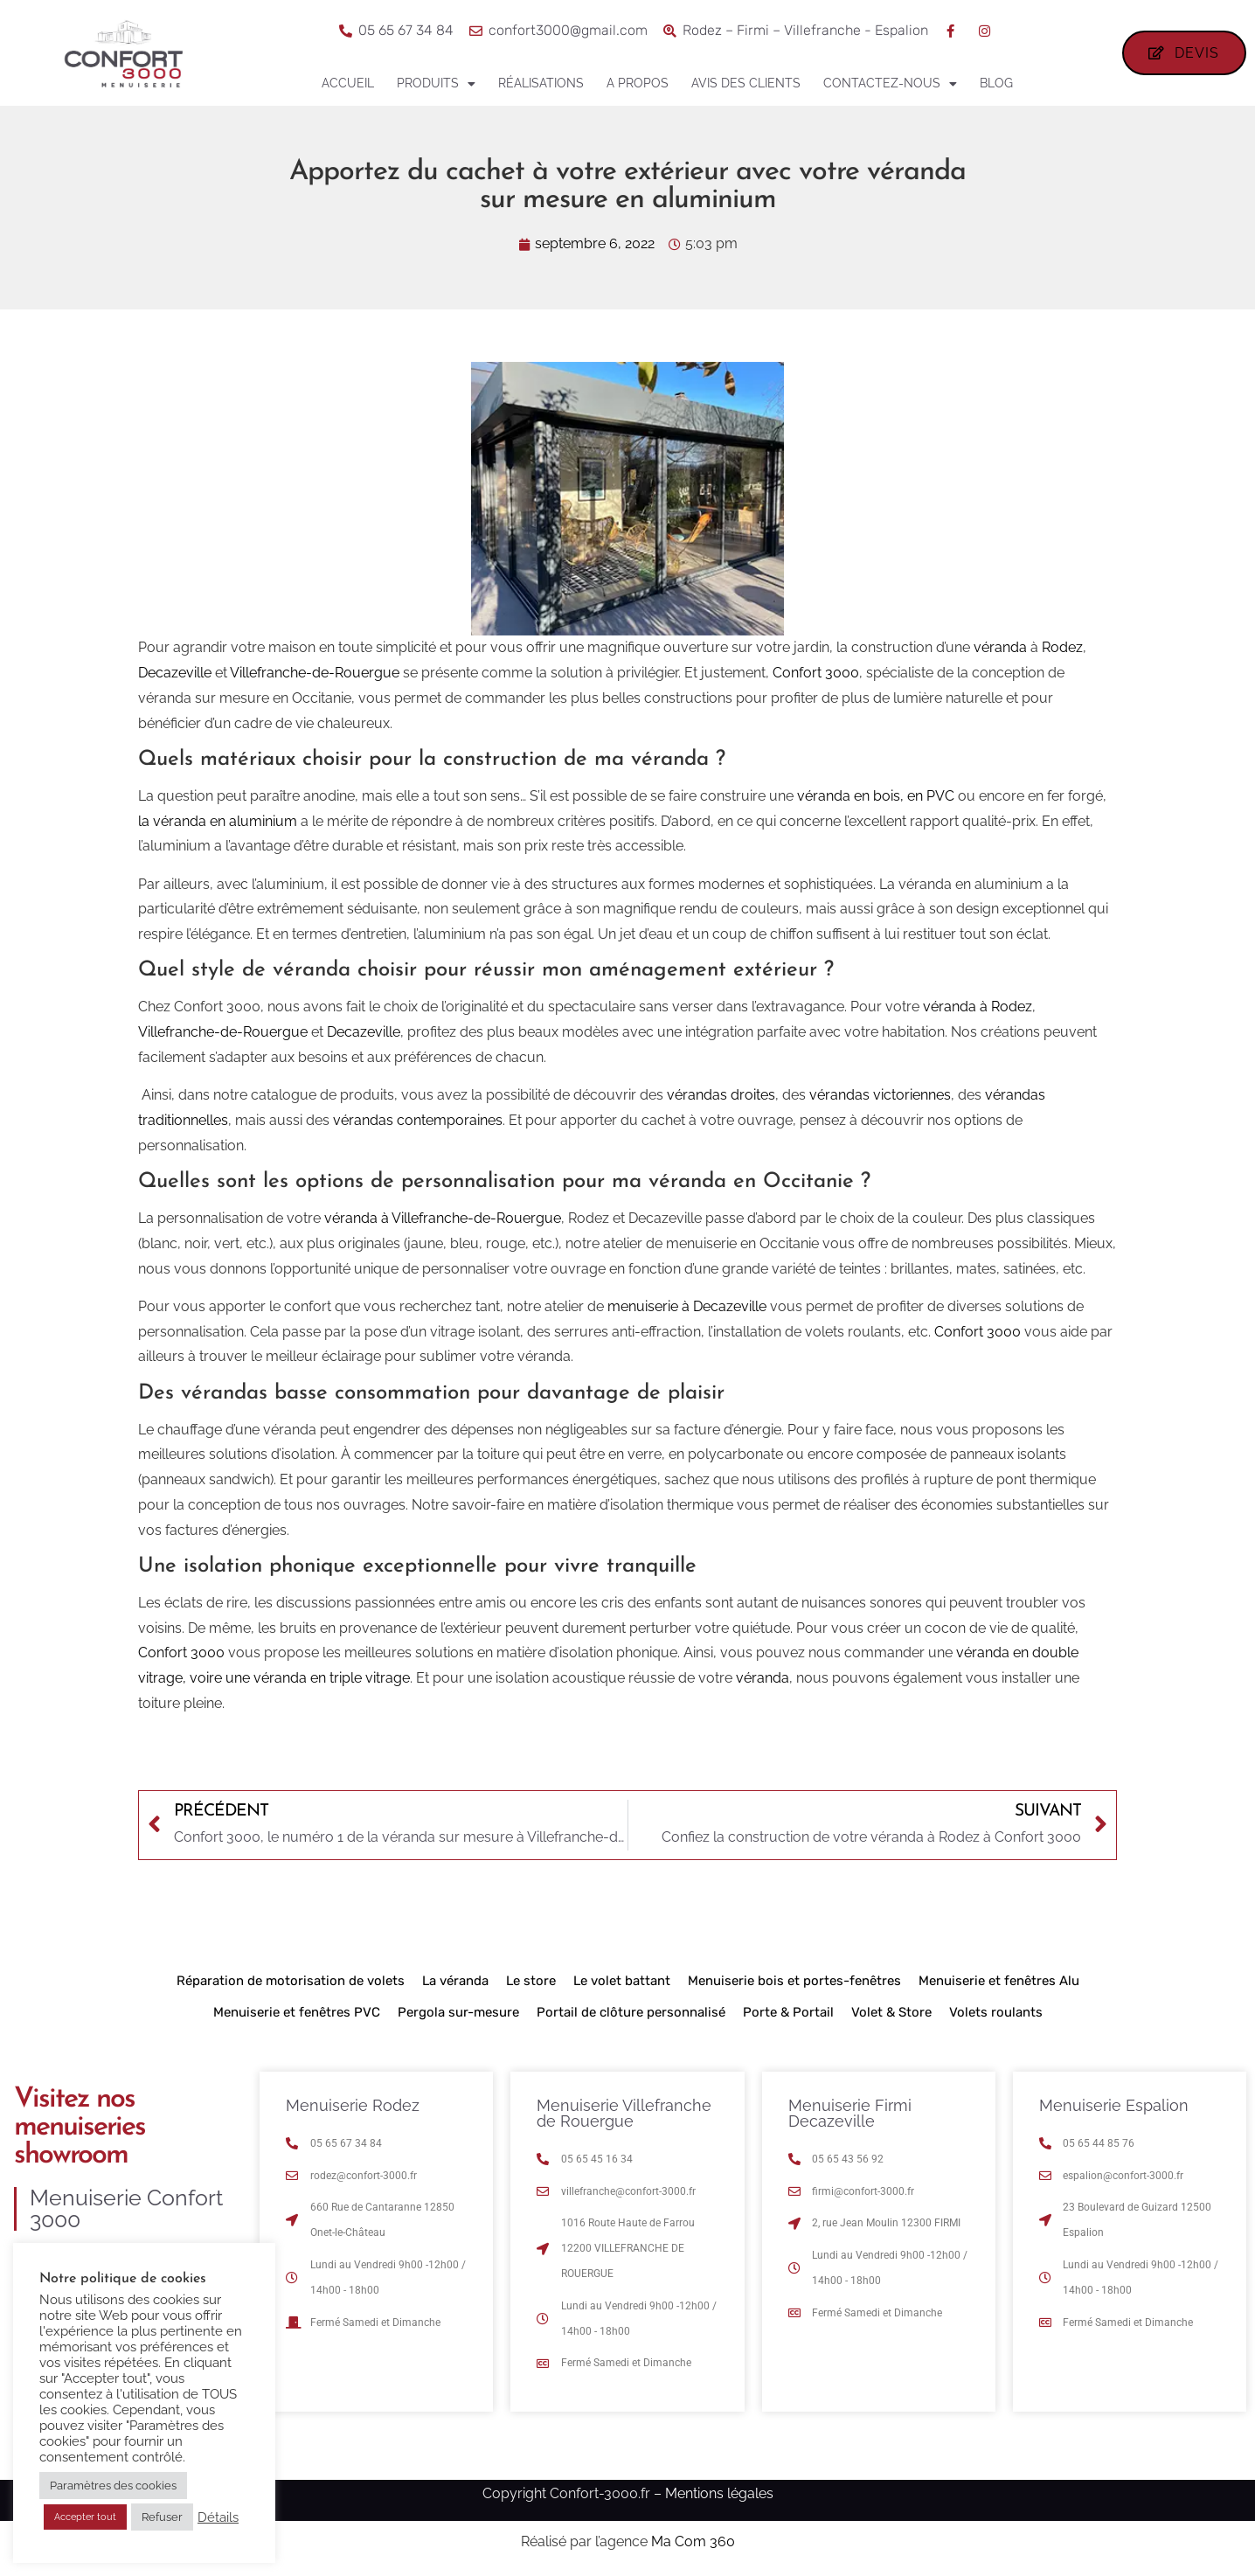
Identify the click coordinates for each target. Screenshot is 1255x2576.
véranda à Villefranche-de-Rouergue (442, 1218)
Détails (218, 2517)
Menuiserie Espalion (1114, 2105)
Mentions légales (719, 2493)
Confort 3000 (816, 672)
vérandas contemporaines (418, 1120)
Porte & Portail (788, 2012)
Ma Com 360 (693, 2541)
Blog (996, 83)
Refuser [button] (162, 2517)
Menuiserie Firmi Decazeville (850, 2113)
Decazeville (174, 672)
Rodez (1062, 647)
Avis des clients (746, 83)
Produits (436, 84)
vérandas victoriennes (880, 1095)
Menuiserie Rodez (352, 2105)
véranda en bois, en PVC (875, 796)
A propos (638, 83)
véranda (1000, 647)
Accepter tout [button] (85, 2517)
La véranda (455, 1981)
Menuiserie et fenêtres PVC (296, 2012)
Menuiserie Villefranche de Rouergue (624, 2113)
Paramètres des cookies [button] (113, 2485)
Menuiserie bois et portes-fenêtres (794, 1981)
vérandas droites (721, 1095)
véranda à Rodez (977, 1006)
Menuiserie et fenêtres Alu (999, 1981)
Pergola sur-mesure (458, 2012)
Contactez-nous (890, 84)
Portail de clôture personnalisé (631, 2012)
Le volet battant (621, 1981)
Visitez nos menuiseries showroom (79, 2128)
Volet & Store (891, 2012)
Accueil (348, 83)
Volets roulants (996, 2012)
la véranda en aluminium (217, 821)
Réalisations (541, 83)
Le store (531, 1981)
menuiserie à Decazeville (686, 1306)
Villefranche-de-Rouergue (314, 672)
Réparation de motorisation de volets (291, 1981)
